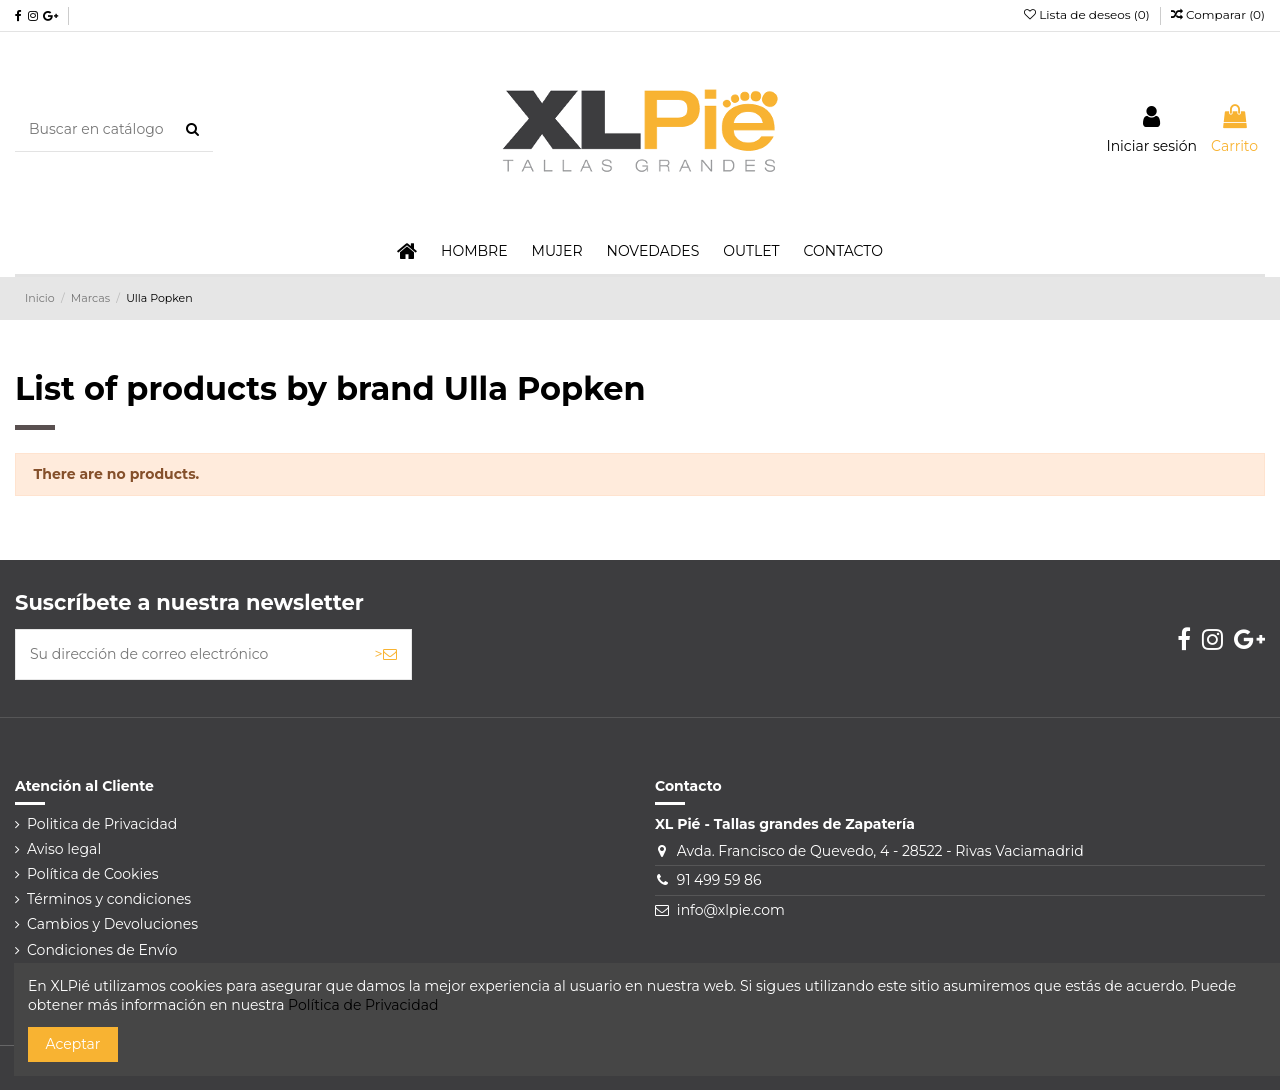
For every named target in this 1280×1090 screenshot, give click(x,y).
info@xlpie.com (731, 910)
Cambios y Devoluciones (112, 924)
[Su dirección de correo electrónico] (188, 654)
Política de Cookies (93, 874)
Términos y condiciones (109, 899)
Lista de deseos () (1088, 14)
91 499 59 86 (719, 880)
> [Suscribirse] (386, 654)
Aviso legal (64, 849)
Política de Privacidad (363, 1005)
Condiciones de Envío (102, 950)
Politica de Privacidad (102, 824)
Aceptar (73, 1044)
